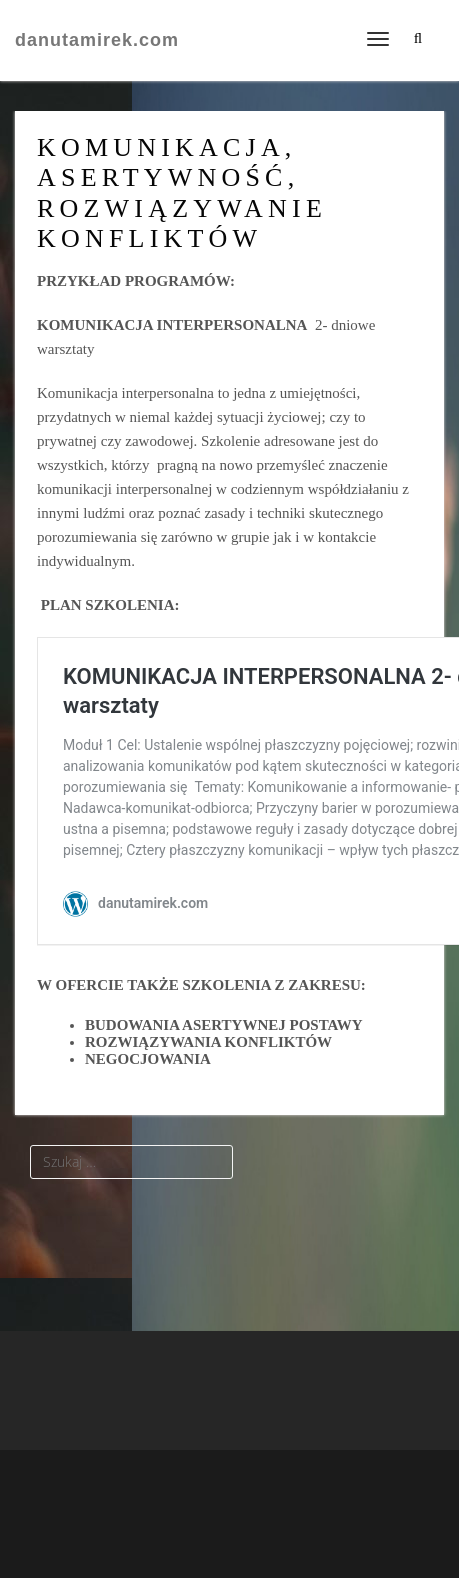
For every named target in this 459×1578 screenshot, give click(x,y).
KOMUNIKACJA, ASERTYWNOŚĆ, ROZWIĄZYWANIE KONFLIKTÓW (182, 193)
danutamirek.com (97, 40)
